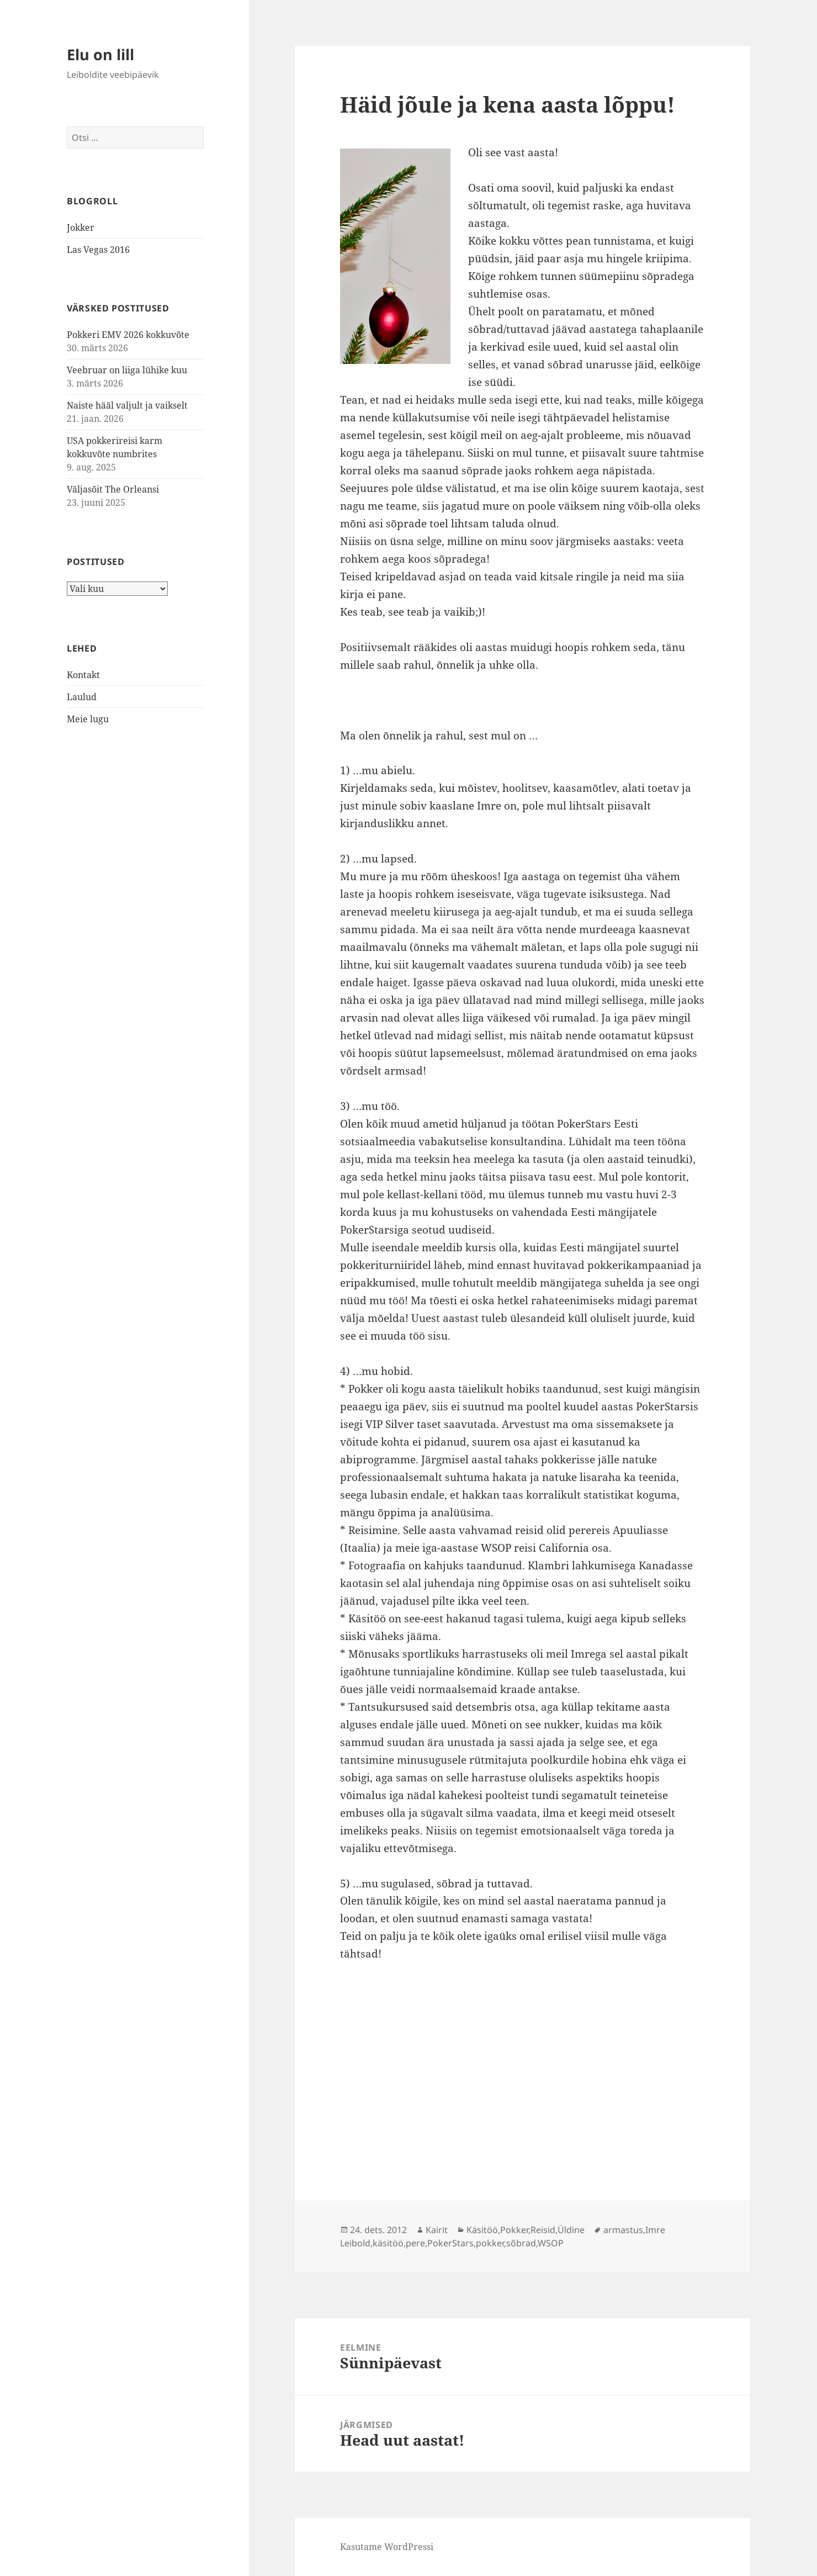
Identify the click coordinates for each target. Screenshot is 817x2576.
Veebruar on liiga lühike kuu (127, 370)
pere (415, 2243)
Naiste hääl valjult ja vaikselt (127, 405)
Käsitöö (482, 2230)
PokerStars (450, 2243)
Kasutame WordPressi (386, 2547)
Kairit (437, 2230)
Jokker (80, 227)
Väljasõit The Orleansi (113, 489)
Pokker (514, 2230)
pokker (490, 2243)
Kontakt (83, 675)
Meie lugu (88, 719)
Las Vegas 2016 (98, 250)
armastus (623, 2230)
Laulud (82, 697)
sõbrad (521, 2243)
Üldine (571, 2230)
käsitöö (388, 2243)
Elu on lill (100, 54)
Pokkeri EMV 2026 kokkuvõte (128, 335)
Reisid (542, 2230)
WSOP (551, 2243)
